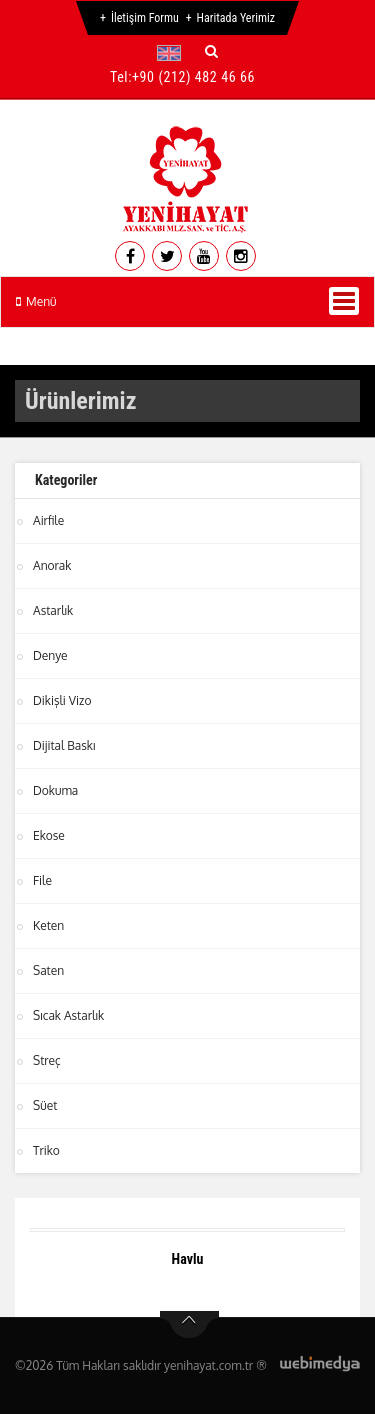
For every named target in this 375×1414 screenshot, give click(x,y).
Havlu (188, 1259)
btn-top (189, 1325)
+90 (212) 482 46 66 (193, 77)
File (42, 880)
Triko (46, 1150)
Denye (50, 655)
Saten (48, 970)
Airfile (48, 520)
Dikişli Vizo (62, 700)
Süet (45, 1105)
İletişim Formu (145, 18)
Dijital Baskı (64, 745)
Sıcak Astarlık (68, 1015)
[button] (173, 53)
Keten (48, 925)
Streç (47, 1060)
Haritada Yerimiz (236, 18)
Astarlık (53, 610)
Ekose (49, 835)
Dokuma (55, 790)
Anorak (52, 565)
